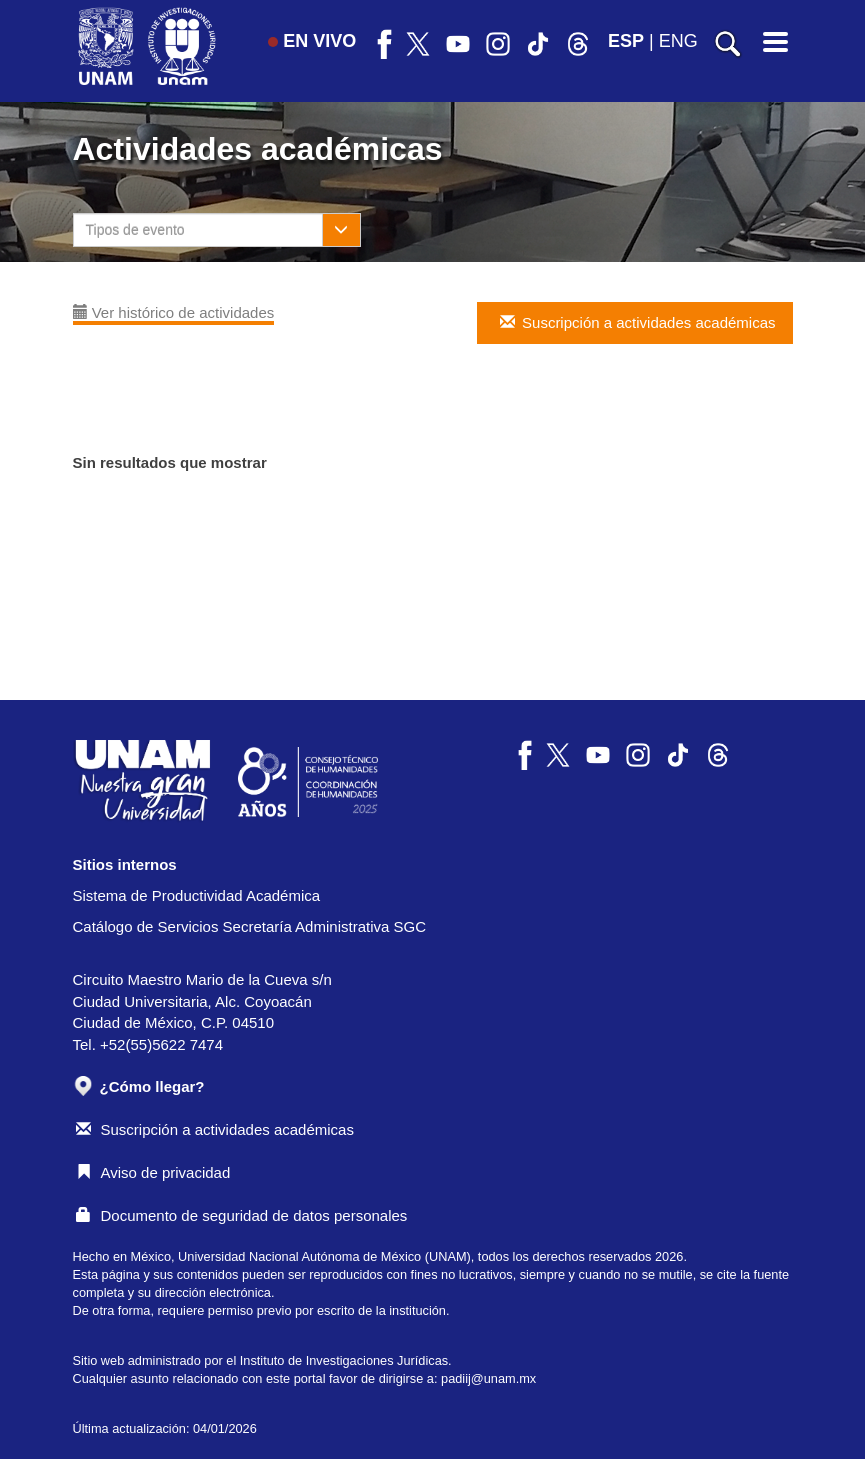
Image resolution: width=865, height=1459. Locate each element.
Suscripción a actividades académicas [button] (636, 322)
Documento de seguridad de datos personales (242, 1215)
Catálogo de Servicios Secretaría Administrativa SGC (250, 926)
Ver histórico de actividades (174, 312)
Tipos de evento (135, 230)
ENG (678, 41)
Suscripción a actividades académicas (215, 1129)
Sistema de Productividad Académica (197, 895)
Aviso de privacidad (153, 1172)
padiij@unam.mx (488, 1378)
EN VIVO (312, 41)
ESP (626, 41)
